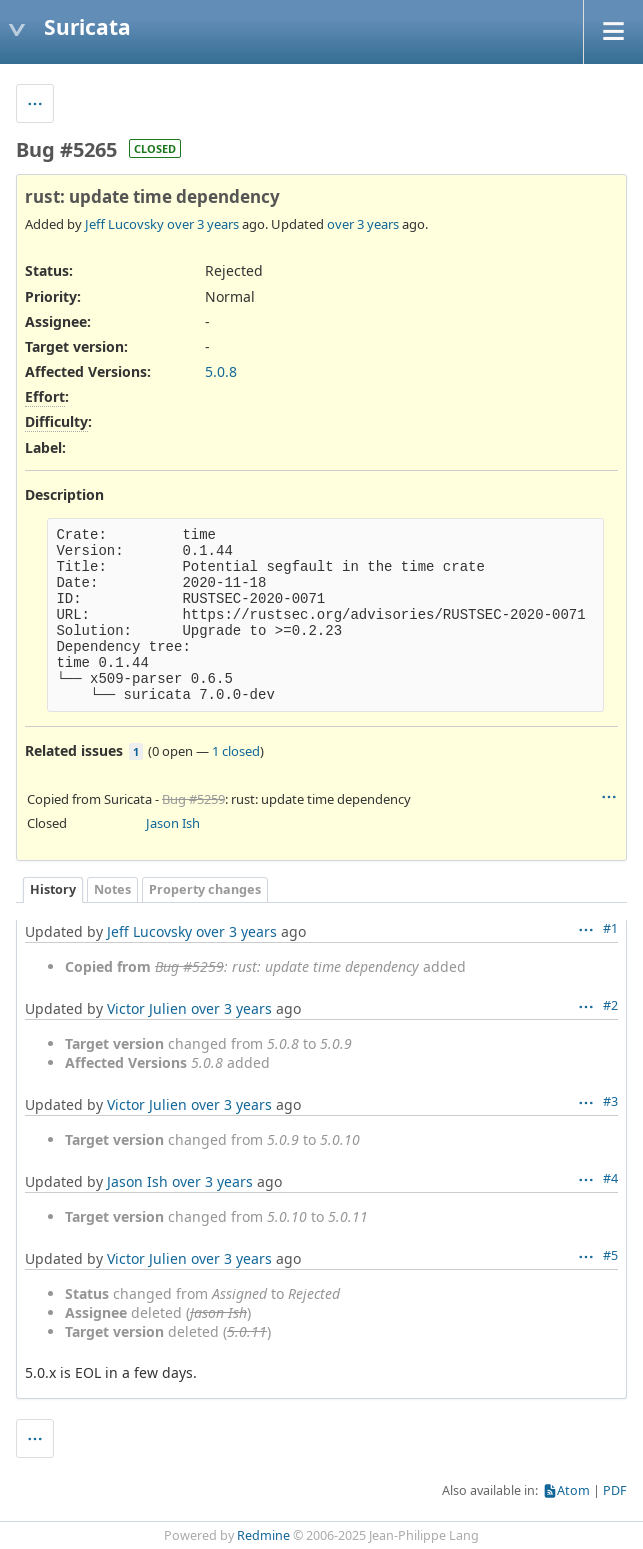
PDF (615, 1490)
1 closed (236, 751)
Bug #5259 (193, 799)
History (53, 889)
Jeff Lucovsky (124, 224)
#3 (610, 1101)
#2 (610, 1005)
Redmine (263, 1535)
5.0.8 (221, 371)
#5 (610, 1255)
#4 (610, 1178)
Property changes (205, 889)
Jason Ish (173, 823)
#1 (610, 928)
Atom (573, 1490)
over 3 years (203, 224)
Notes (112, 889)
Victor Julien (147, 1008)
